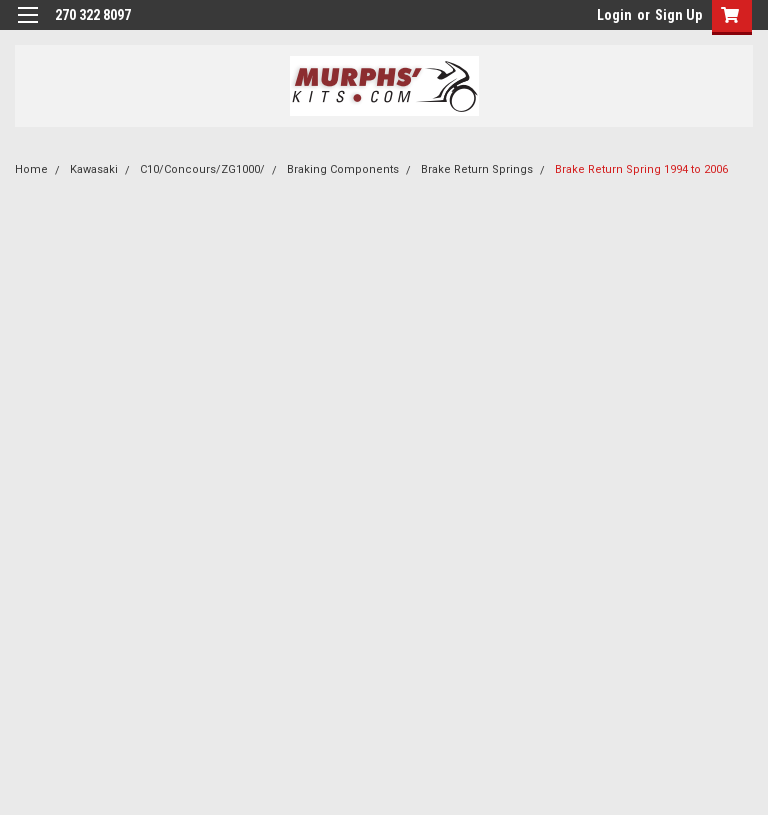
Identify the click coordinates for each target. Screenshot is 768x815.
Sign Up (678, 15)
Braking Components (343, 169)
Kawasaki (94, 169)
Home (31, 169)
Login (614, 15)
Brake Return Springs (477, 169)
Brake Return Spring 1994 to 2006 (641, 169)
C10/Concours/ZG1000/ (202, 169)
